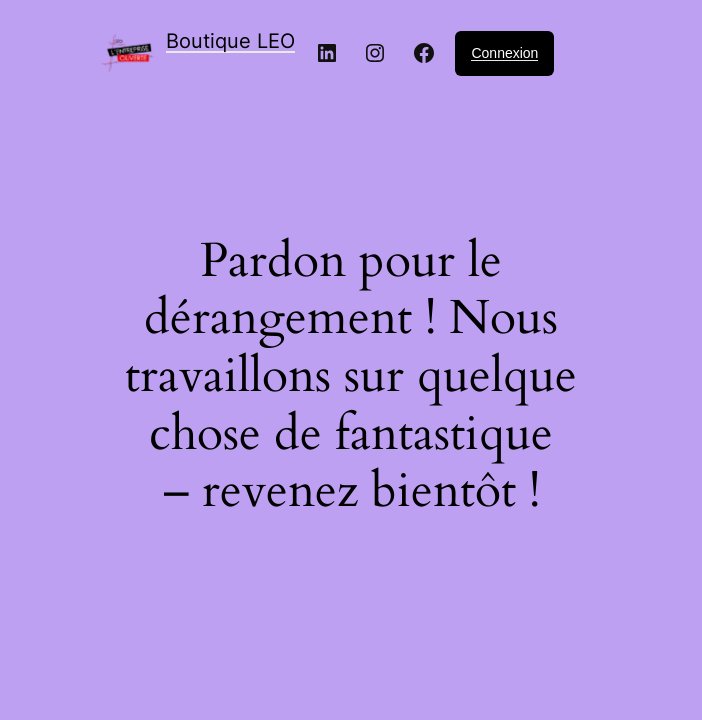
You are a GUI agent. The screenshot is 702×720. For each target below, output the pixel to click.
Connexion (504, 53)
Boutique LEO (230, 41)
